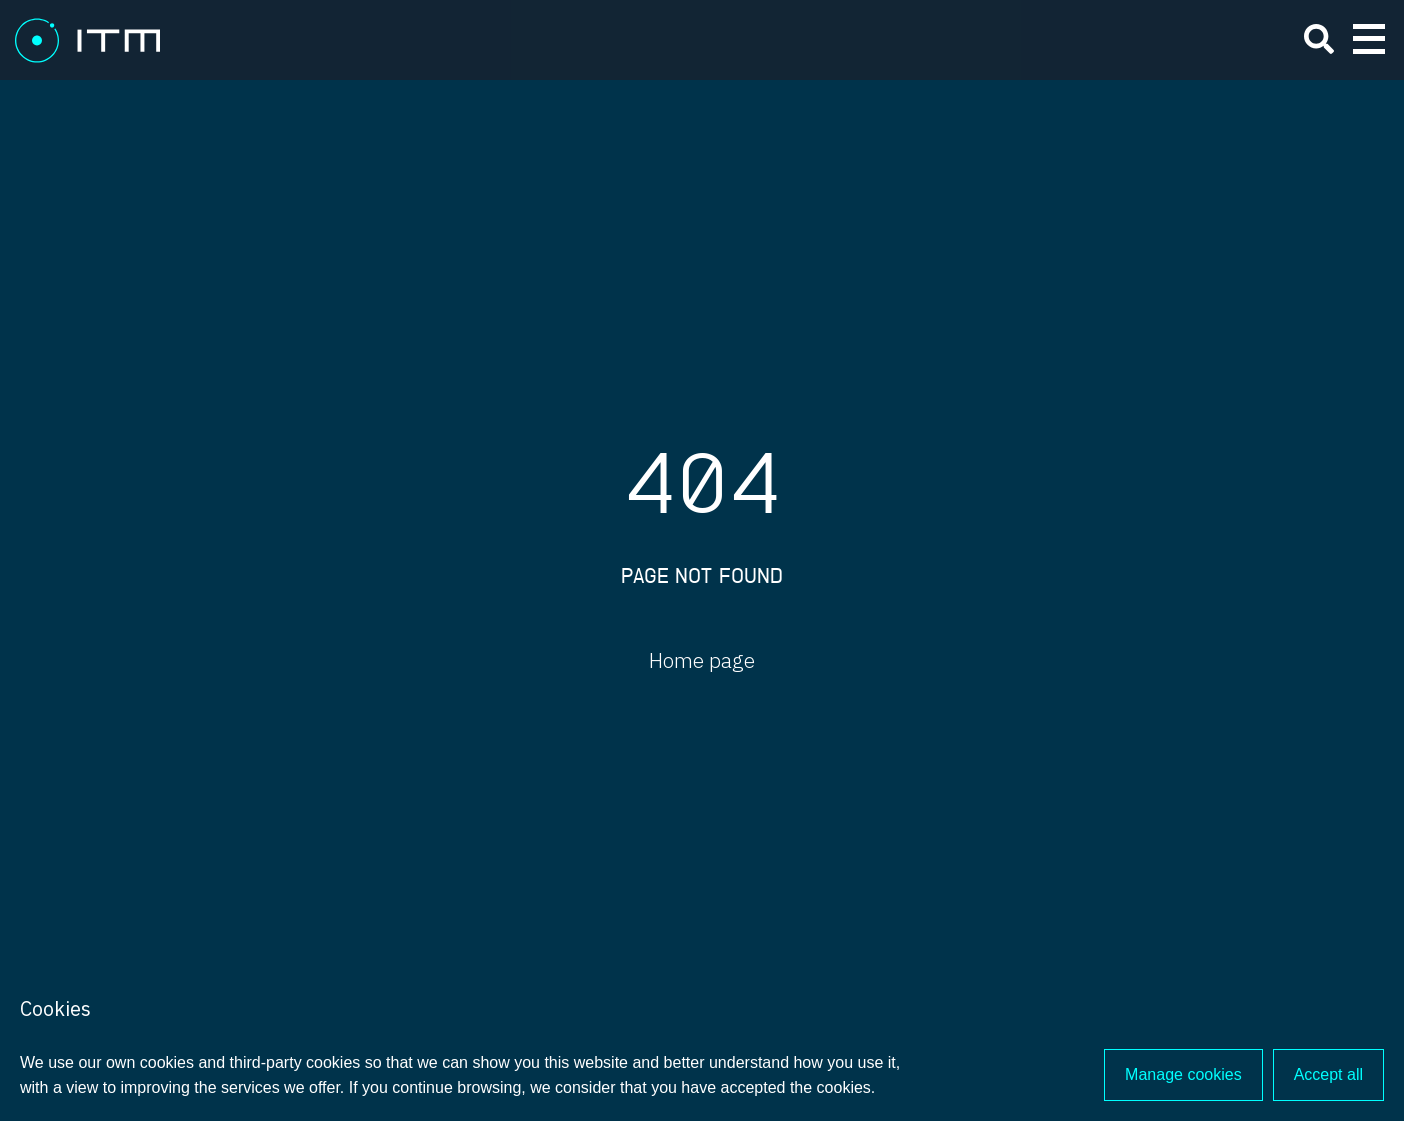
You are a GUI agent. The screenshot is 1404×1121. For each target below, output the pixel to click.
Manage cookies (1183, 1074)
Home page (702, 660)
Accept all (1328, 1074)
